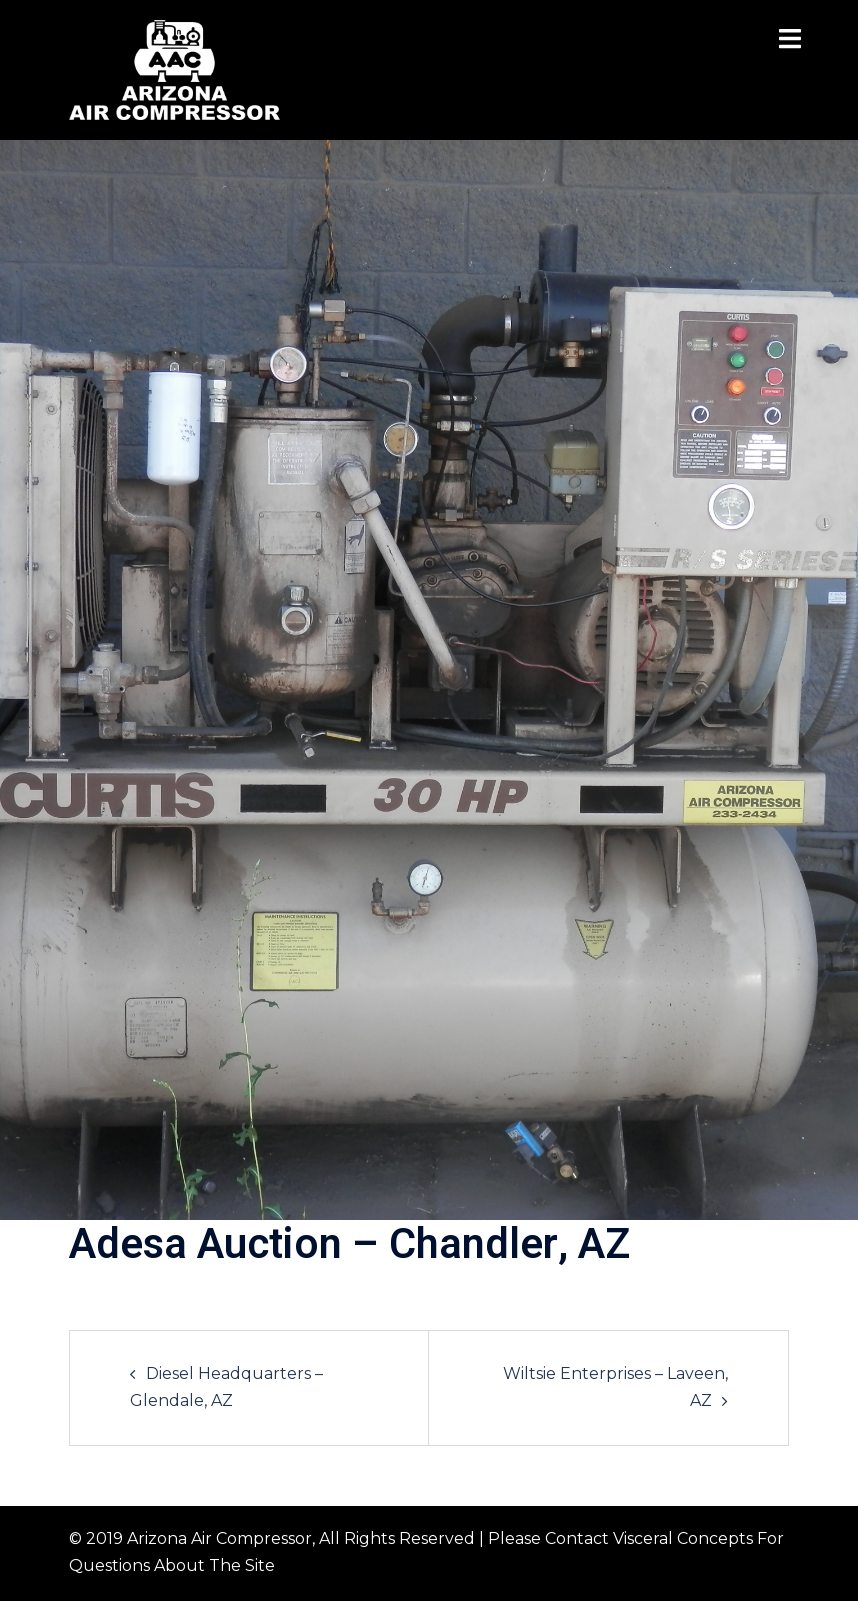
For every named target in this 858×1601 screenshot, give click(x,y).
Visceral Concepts (683, 1538)
